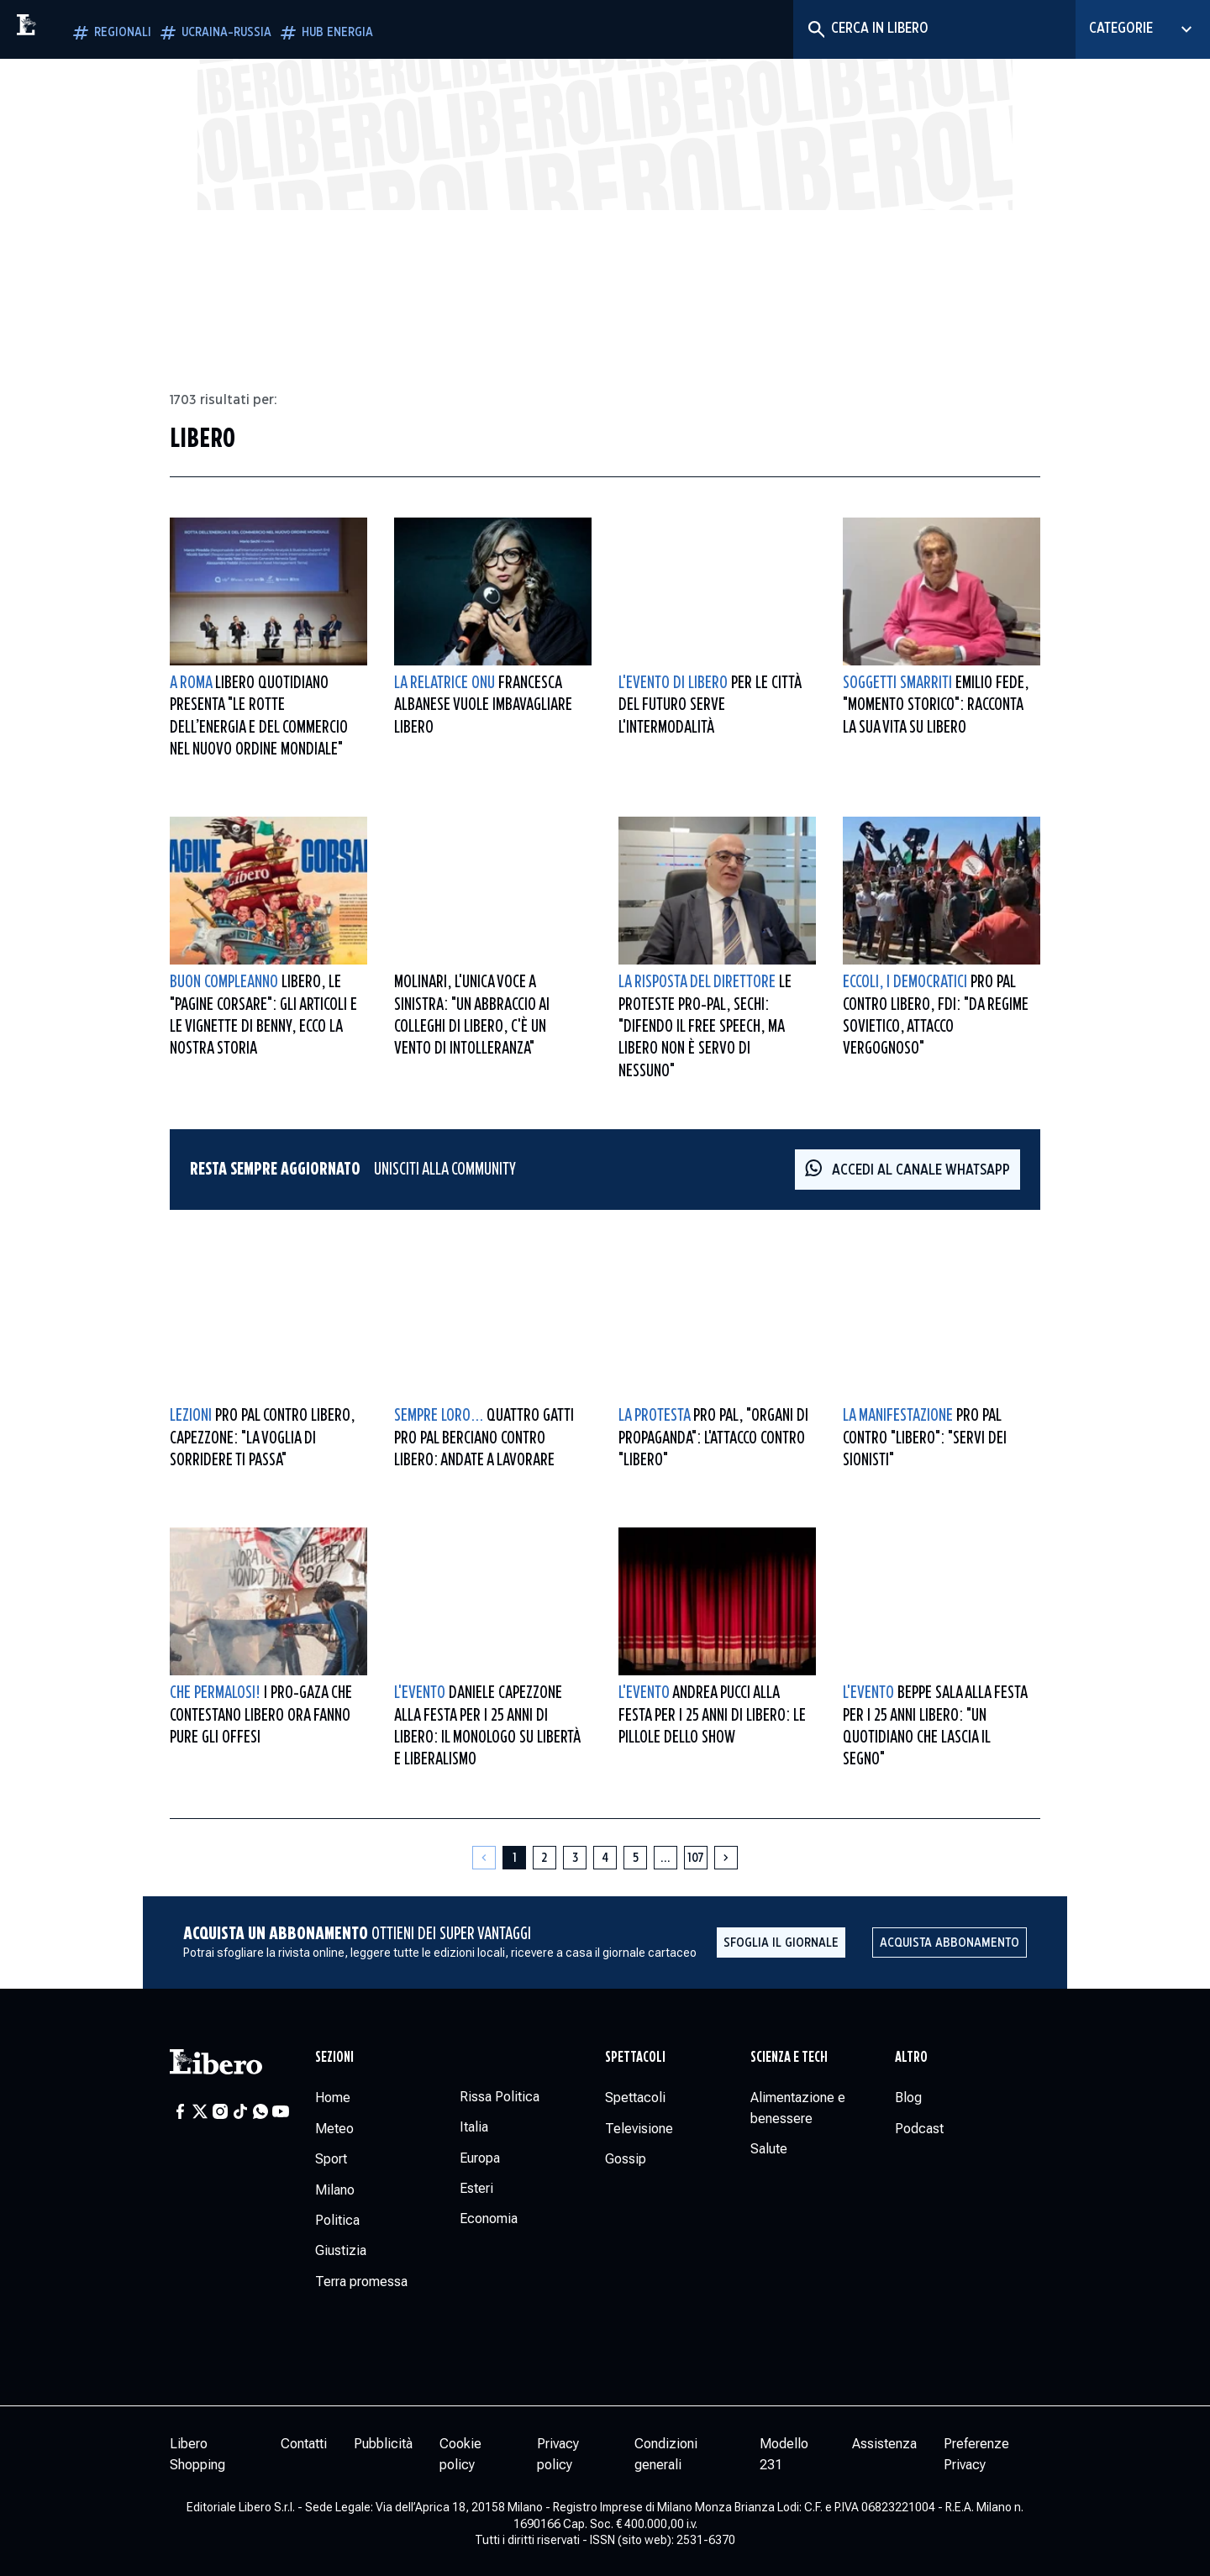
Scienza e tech (789, 2057)
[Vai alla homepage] (63, 29)
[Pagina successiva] (726, 1857)
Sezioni (334, 2057)
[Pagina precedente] (484, 1857)
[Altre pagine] (665, 1857)
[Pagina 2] (544, 1857)
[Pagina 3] (575, 1857)
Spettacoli (635, 2057)
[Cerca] (815, 29)
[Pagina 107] (696, 1857)
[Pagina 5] (635, 1857)
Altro (911, 2057)
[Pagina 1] (514, 1857)
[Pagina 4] (605, 1857)
